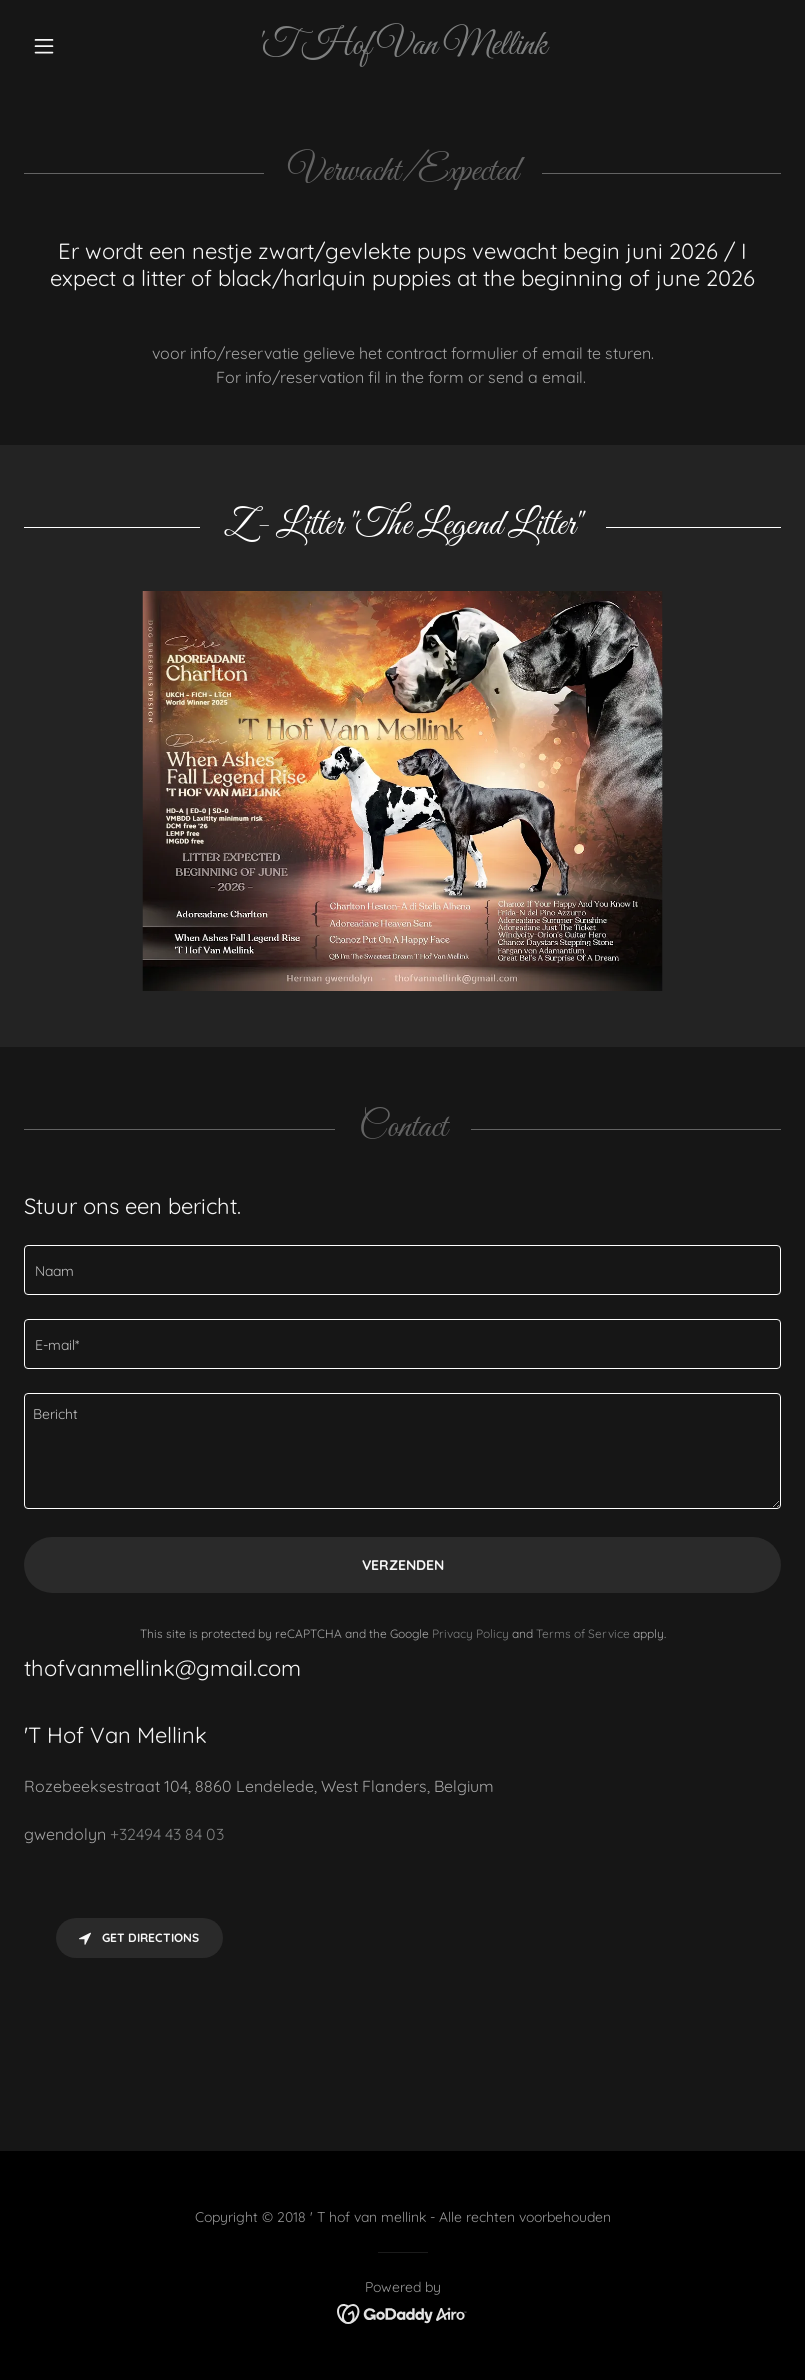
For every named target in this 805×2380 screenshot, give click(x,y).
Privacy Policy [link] (470, 1633)
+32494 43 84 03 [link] (167, 1834)
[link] (403, 48)
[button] (81, 46)
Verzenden (403, 1565)
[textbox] (402, 1270)
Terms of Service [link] (583, 1633)
